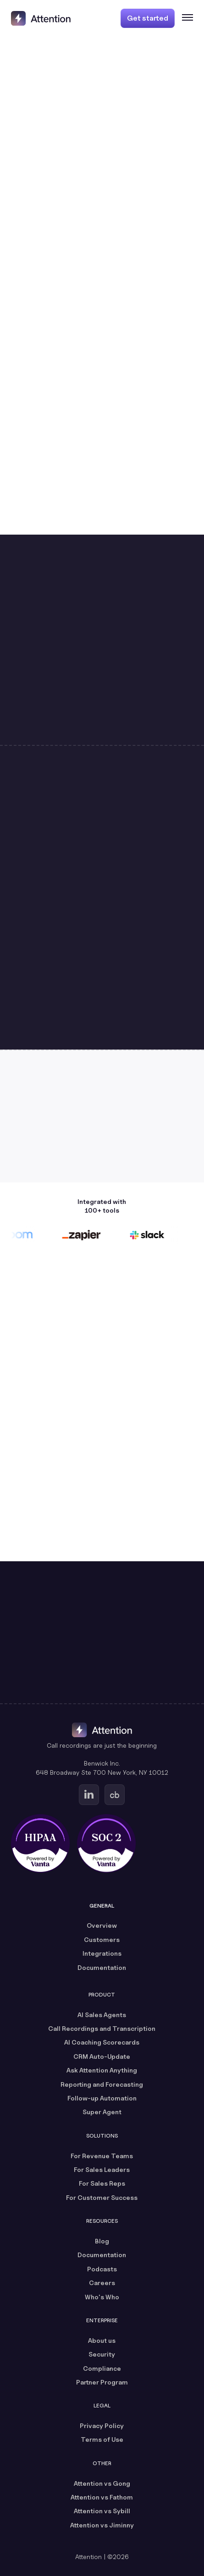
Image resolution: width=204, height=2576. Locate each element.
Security (101, 2354)
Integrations (102, 1953)
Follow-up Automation (102, 2098)
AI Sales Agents (101, 2014)
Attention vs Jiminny (102, 2525)
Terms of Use (102, 2439)
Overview (102, 1925)
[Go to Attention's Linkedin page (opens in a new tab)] (89, 1794)
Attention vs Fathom (102, 2497)
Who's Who (102, 2297)
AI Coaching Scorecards (101, 2042)
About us (102, 2340)
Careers (102, 2282)
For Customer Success (102, 2197)
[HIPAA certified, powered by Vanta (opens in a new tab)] (40, 1843)
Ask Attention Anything (101, 2070)
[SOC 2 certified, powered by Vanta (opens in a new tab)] (106, 1843)
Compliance (102, 2368)
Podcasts (102, 2269)
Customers (102, 1939)
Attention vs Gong (102, 2483)
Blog (102, 2241)
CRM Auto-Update (101, 2056)
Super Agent (102, 2112)
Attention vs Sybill (102, 2511)
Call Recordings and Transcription (101, 2028)
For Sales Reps (102, 2183)
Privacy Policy (102, 2425)
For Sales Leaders (102, 2169)
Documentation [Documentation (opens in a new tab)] (101, 1967)
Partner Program (102, 2382)
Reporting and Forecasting (102, 2084)
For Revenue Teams (102, 2156)
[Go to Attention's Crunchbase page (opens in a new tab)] (115, 1794)
